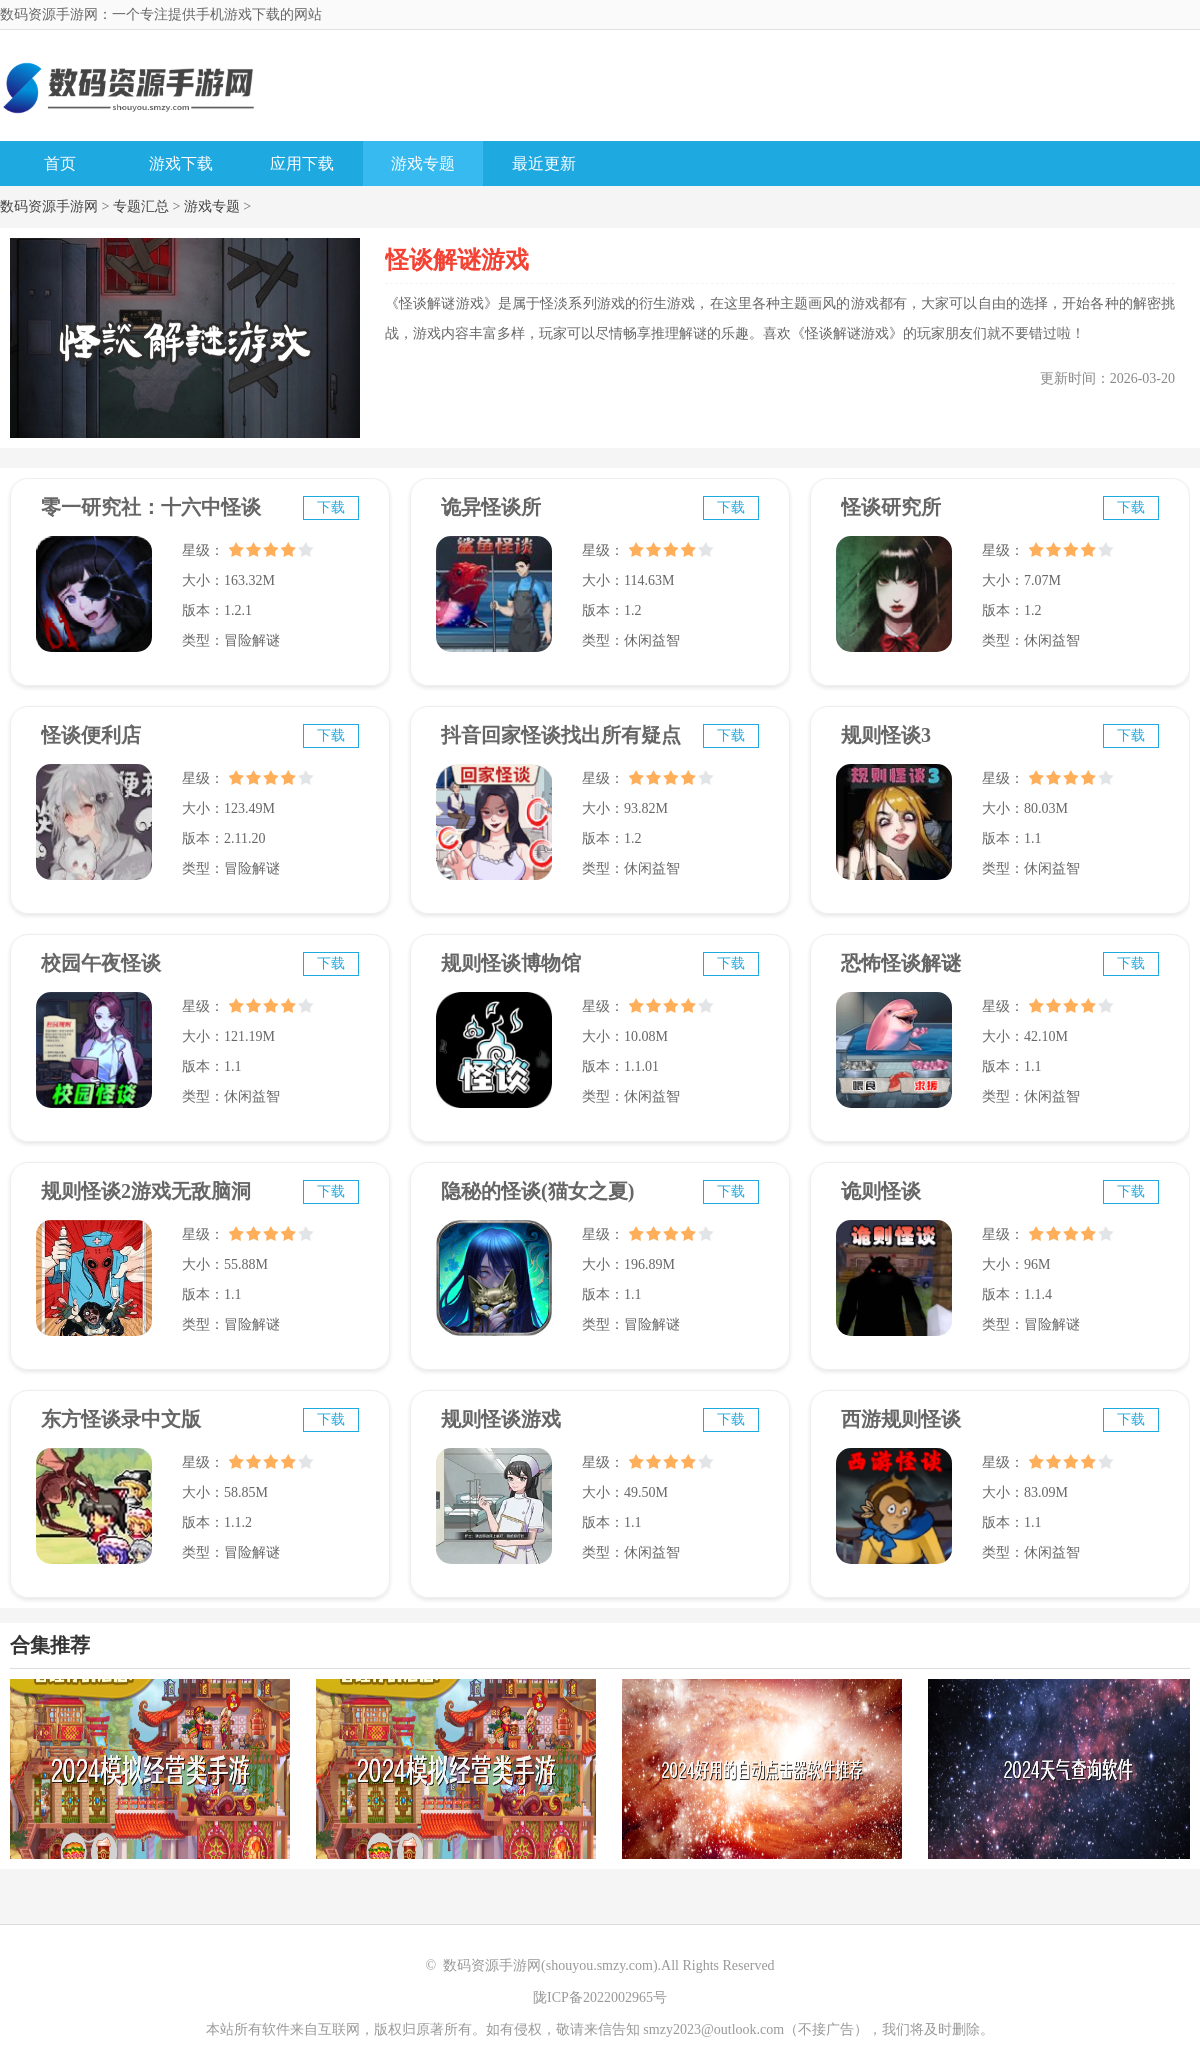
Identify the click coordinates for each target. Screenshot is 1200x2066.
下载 (331, 507)
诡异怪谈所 (491, 507)
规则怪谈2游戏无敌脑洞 (146, 1191)
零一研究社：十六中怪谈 (151, 507)
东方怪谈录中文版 (121, 1419)
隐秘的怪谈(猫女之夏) (537, 1191)
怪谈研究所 (891, 507)
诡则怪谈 (881, 1191)
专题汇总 (141, 206)
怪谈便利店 (91, 735)
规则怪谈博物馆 (511, 963)
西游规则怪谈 (901, 1419)
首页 (60, 163)
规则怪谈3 (886, 735)
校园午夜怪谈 (101, 963)
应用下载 (302, 163)
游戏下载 (181, 163)
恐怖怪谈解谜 (901, 963)
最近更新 (544, 163)
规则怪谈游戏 (501, 1419)
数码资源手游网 (49, 206)
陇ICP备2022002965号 (600, 1997)
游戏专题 (423, 163)
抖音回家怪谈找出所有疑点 (561, 735)
